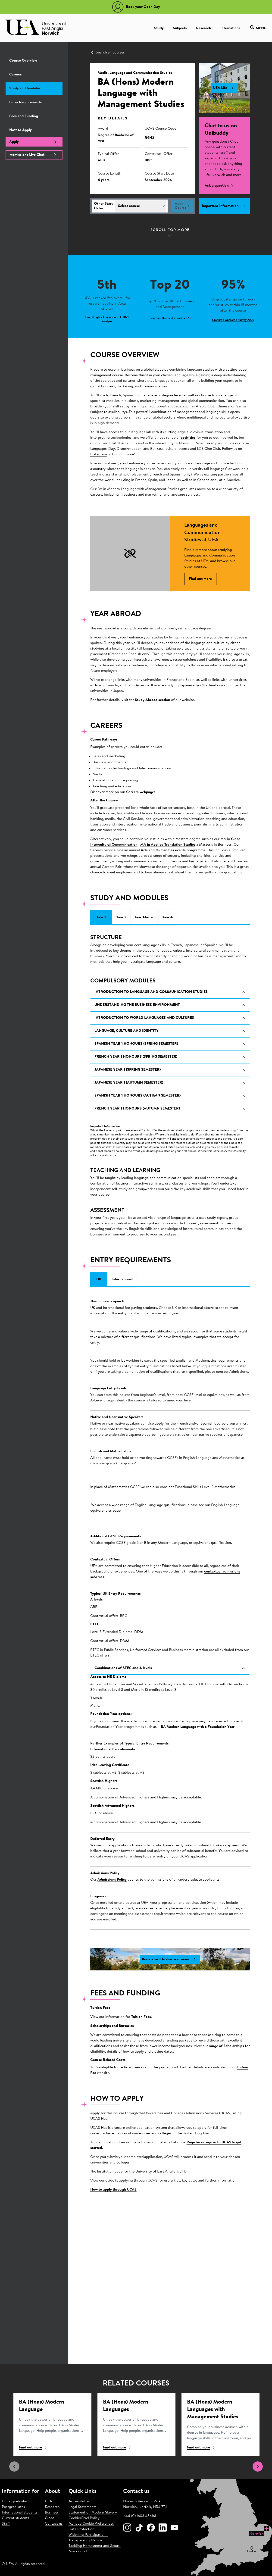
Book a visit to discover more (170, 1959)
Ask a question (220, 185)
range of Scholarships (226, 2046)
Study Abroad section (152, 700)
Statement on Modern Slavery (93, 2512)
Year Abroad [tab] (144, 917)
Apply (34, 142)
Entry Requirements (25, 102)
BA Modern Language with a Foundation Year (197, 1727)
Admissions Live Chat (34, 155)
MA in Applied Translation (161, 845)
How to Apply (20, 130)
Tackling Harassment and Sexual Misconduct (95, 2548)
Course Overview (23, 61)
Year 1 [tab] (101, 917)
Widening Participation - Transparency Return (88, 2537)
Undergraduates (15, 2501)
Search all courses (107, 52)
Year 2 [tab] (121, 917)
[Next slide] (258, 2466)
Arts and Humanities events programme (173, 850)
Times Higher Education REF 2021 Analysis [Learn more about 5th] (107, 319)
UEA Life (224, 88)
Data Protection (81, 2529)
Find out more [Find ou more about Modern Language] (33, 2447)
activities (188, 438)
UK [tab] (98, 1279)
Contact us (54, 2524)
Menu (258, 28)
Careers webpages (141, 792)
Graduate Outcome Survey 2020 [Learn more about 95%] (233, 320)
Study (159, 28)
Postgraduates (13, 2507)
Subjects (180, 28)
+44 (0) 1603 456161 (139, 2516)
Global (50, 2518)
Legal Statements (83, 2507)
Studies (189, 845)
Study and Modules (25, 88)
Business (52, 2512)
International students (20, 2512)
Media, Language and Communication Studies (135, 73)
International (230, 28)
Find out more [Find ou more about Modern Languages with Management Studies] (201, 2447)
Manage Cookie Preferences (91, 2524)
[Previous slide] (14, 2466)
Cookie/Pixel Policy (84, 2518)
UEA (48, 2501)
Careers (15, 74)
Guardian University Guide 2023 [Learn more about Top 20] (170, 318)
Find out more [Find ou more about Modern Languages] (117, 2447)
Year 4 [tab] (167, 917)
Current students (15, 2518)
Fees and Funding (23, 116)
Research (203, 28)
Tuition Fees (141, 2017)
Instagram (98, 454)
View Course (182, 206)
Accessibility (79, 2501)
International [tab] (122, 1279)
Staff (6, 2524)
